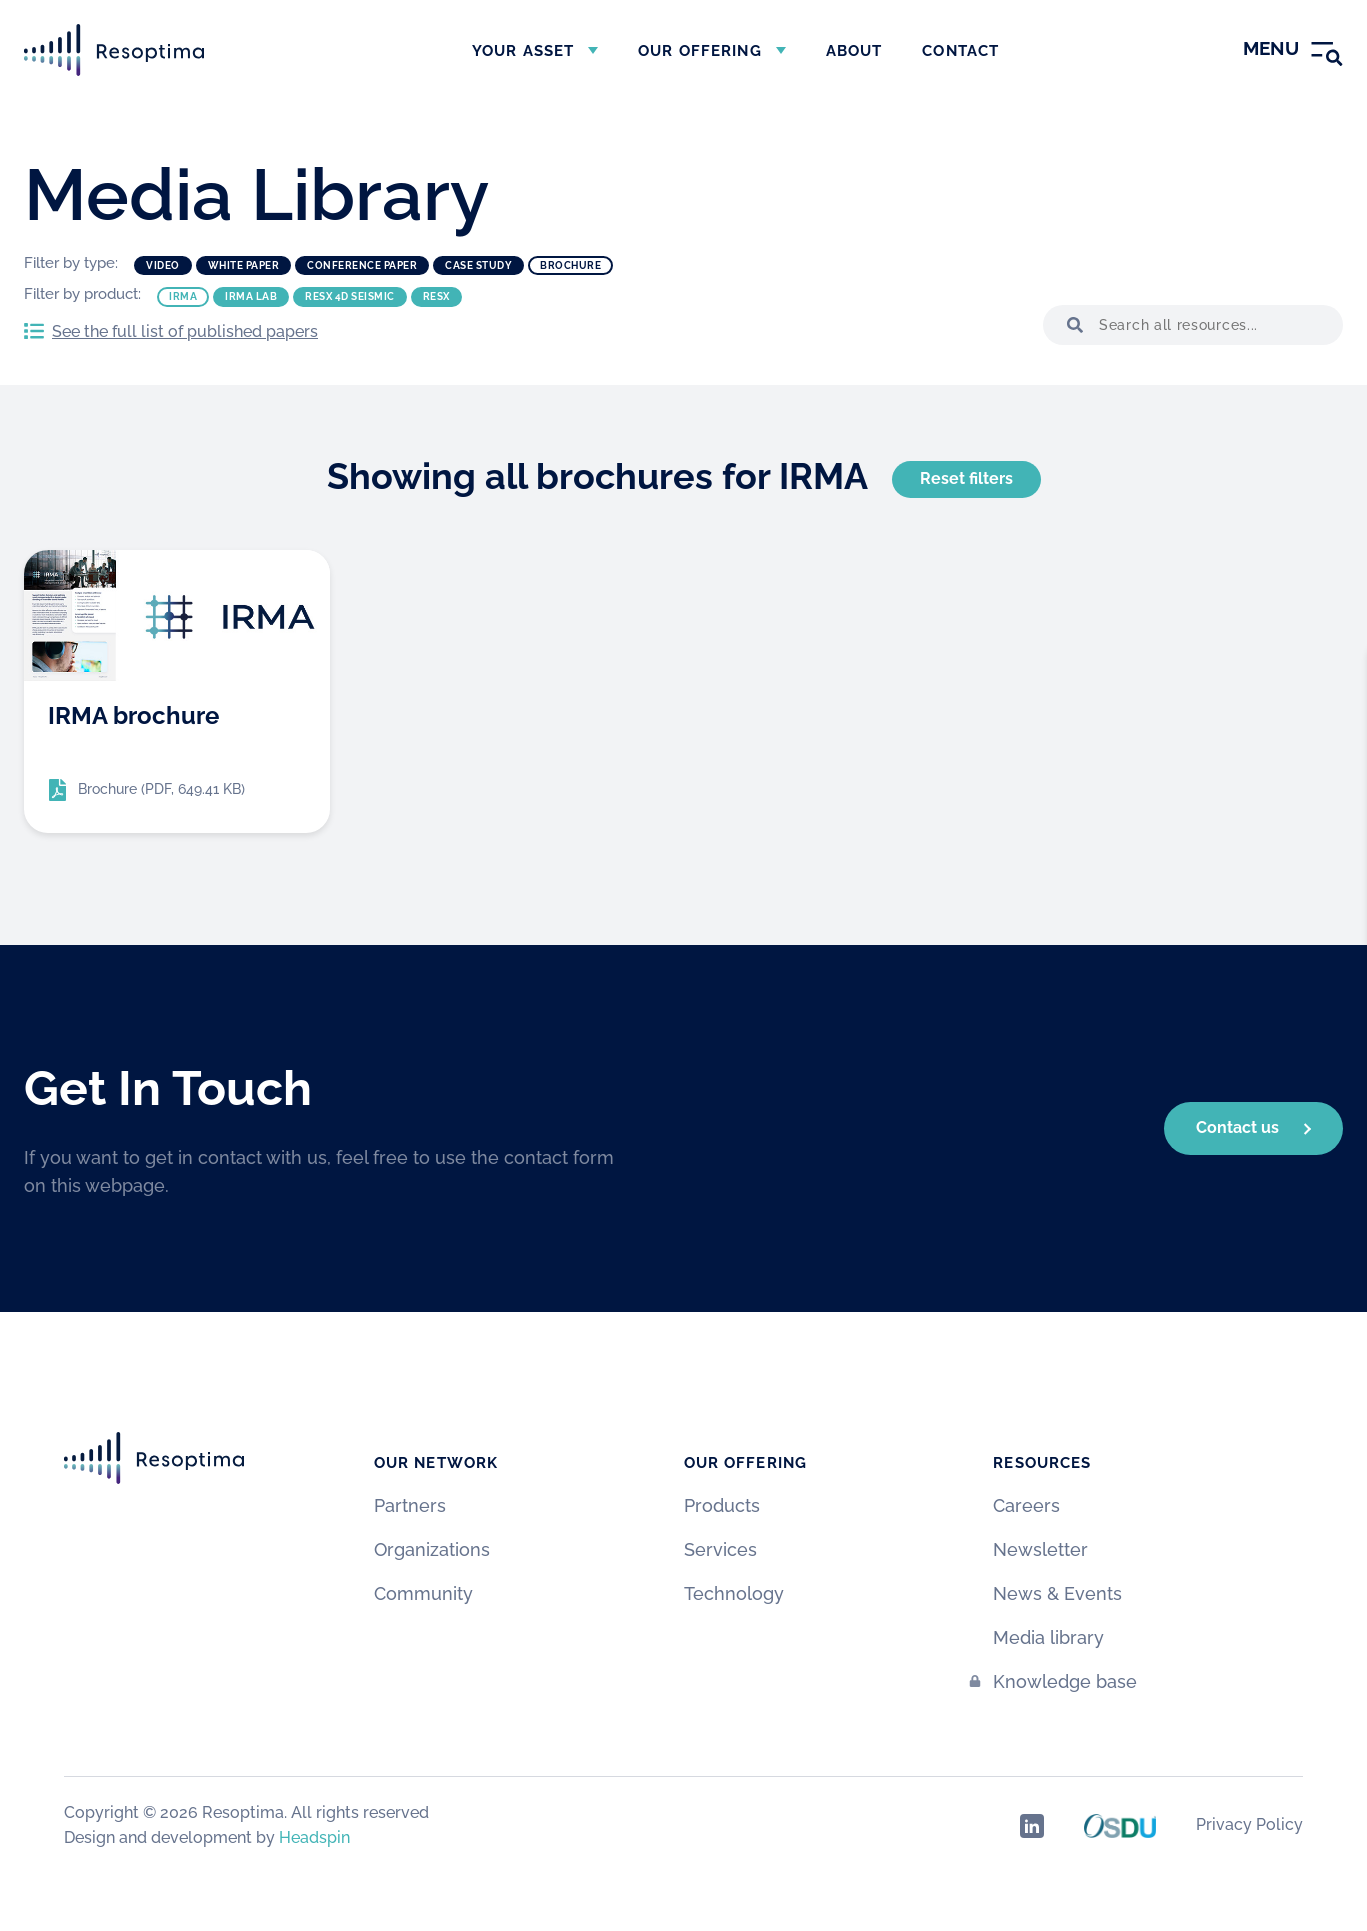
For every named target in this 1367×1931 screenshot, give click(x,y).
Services (720, 1549)
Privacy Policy (1249, 1824)
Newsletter (1040, 1549)
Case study (478, 265)
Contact (960, 51)
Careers (1026, 1505)
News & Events (1057, 1593)
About (854, 51)
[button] (1071, 325)
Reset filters (966, 478)
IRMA (183, 296)
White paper (244, 265)
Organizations (432, 1549)
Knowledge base (1065, 1681)
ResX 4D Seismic (350, 296)
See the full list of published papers (185, 331)
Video (163, 265)
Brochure (570, 265)
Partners (410, 1505)
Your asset (523, 51)
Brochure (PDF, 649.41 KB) (161, 789)
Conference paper (362, 265)
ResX (436, 296)
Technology (734, 1593)
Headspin (314, 1837)
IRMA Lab (251, 296)
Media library (1048, 1637)
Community (423, 1593)
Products (722, 1505)
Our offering (700, 51)
